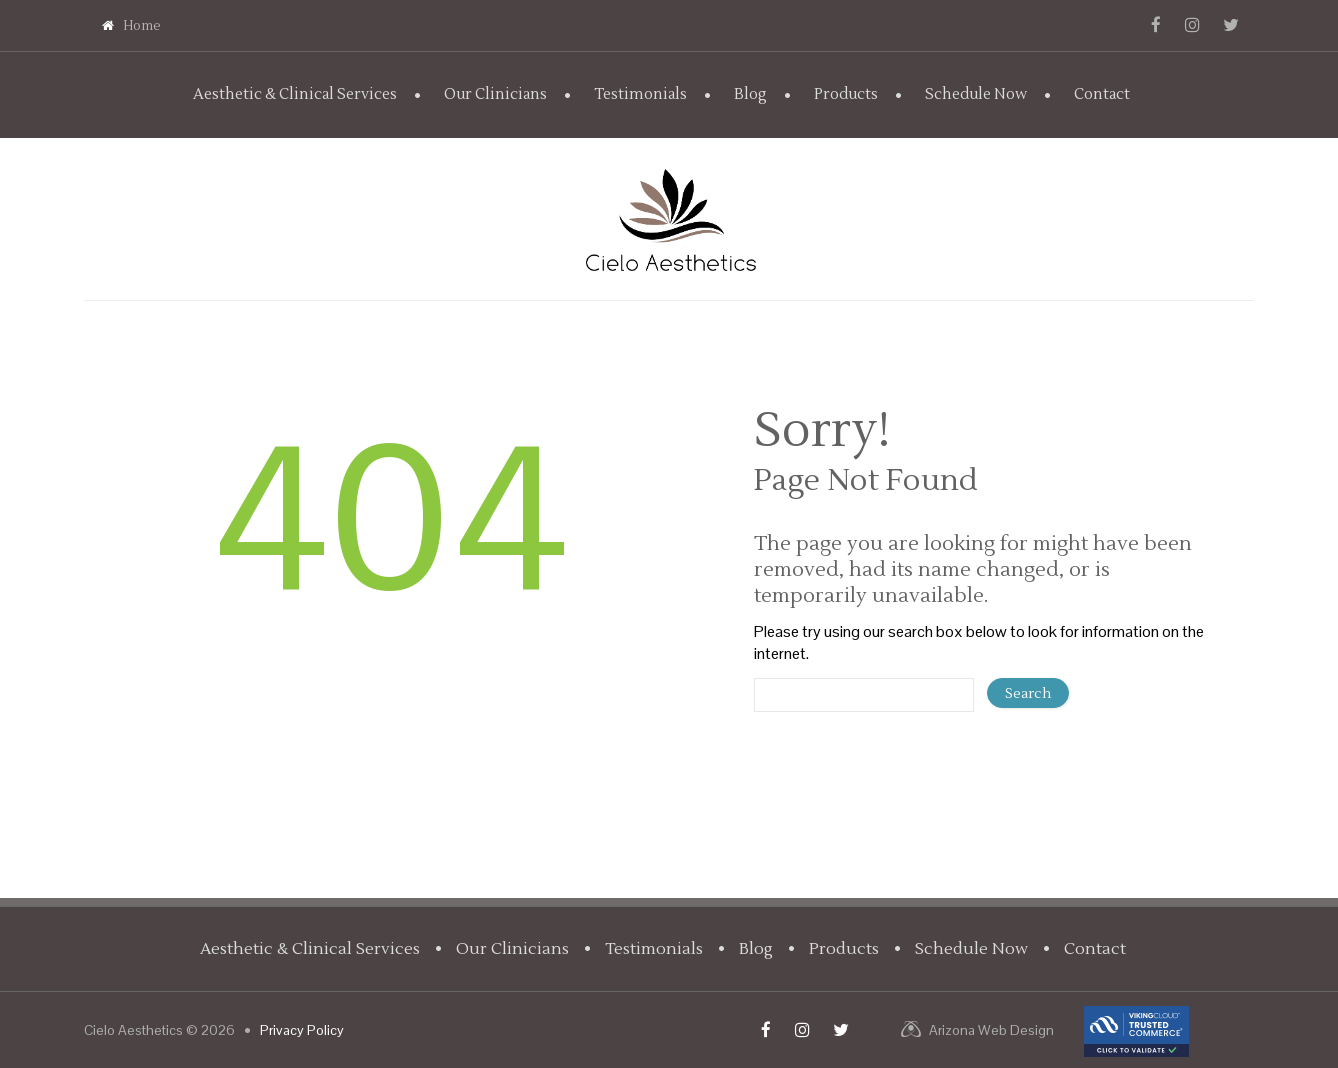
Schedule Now (976, 94)
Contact (1102, 94)
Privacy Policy (302, 1030)
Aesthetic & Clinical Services (295, 94)
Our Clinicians (495, 94)
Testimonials (640, 94)
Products (846, 94)
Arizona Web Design (991, 1030)
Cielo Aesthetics (133, 1030)
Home (131, 26)
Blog (750, 94)
